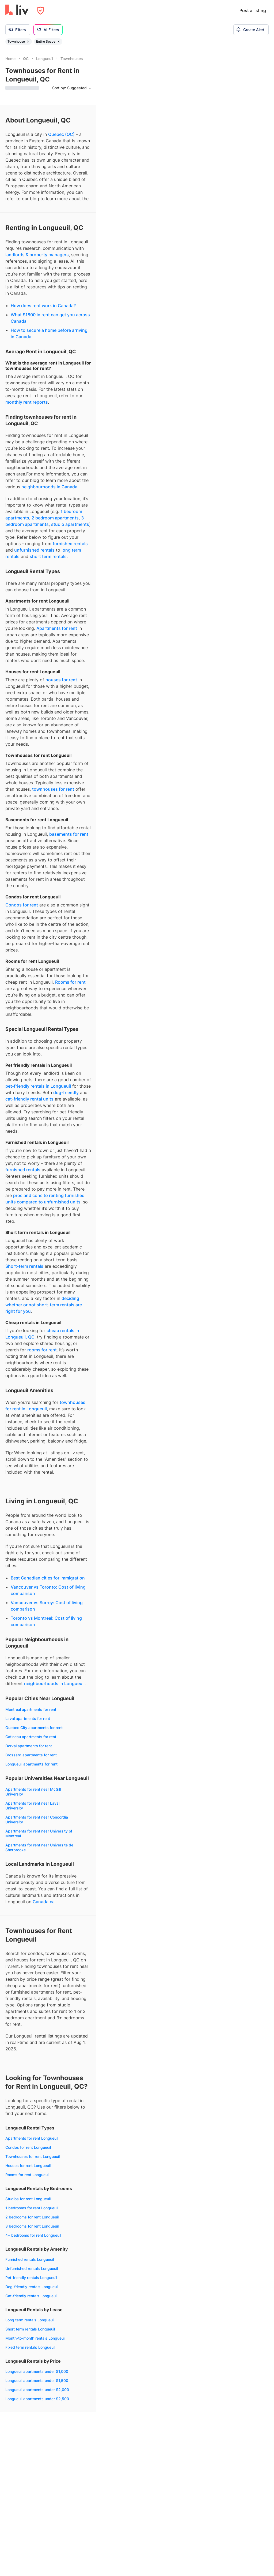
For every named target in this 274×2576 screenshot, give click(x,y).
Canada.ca (44, 1901)
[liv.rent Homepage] (17, 10)
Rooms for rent (70, 982)
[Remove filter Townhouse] (28, 41)
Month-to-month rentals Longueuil (35, 2338)
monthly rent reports (26, 402)
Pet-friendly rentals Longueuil (31, 2277)
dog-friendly (66, 1092)
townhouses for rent (53, 789)
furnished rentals (70, 543)
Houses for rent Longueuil (28, 2165)
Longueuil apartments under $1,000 (36, 2371)
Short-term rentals (24, 1266)
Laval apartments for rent (27, 1718)
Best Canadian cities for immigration (48, 1578)
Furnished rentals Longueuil (29, 2259)
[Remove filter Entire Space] (58, 41)
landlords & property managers (37, 254)
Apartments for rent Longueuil (31, 2138)
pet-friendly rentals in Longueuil (38, 1086)
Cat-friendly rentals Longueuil (31, 2296)
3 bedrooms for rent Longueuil (32, 2226)
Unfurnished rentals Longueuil (31, 2268)
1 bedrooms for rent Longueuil (31, 2208)
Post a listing (252, 10)
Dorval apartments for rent (28, 1746)
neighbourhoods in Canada (49, 486)
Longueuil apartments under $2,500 (37, 2398)
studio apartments (70, 524)
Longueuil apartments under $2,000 (37, 2389)
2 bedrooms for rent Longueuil (32, 2217)
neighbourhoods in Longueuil (54, 1683)
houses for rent (61, 679)
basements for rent (68, 834)
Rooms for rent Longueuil (27, 2174)
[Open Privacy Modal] (40, 10)
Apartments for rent (56, 628)
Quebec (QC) (61, 134)
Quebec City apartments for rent (34, 1727)
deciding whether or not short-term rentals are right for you (43, 1305)
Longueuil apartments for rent (31, 1764)
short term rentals (48, 556)
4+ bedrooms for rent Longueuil (33, 2235)
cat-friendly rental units (29, 1099)
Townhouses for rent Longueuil (32, 2156)
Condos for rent (21, 905)
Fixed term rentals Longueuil (30, 2347)
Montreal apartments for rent (30, 1709)
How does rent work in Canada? (43, 305)
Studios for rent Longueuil (28, 2198)
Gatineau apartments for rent (30, 1736)
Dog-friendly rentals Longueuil (31, 2286)
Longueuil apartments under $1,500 (36, 2380)
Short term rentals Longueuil (30, 2329)
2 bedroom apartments (55, 518)
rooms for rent (42, 1349)
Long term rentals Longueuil (29, 2320)
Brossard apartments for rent (31, 1755)
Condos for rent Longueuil (28, 2147)
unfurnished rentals (34, 550)
